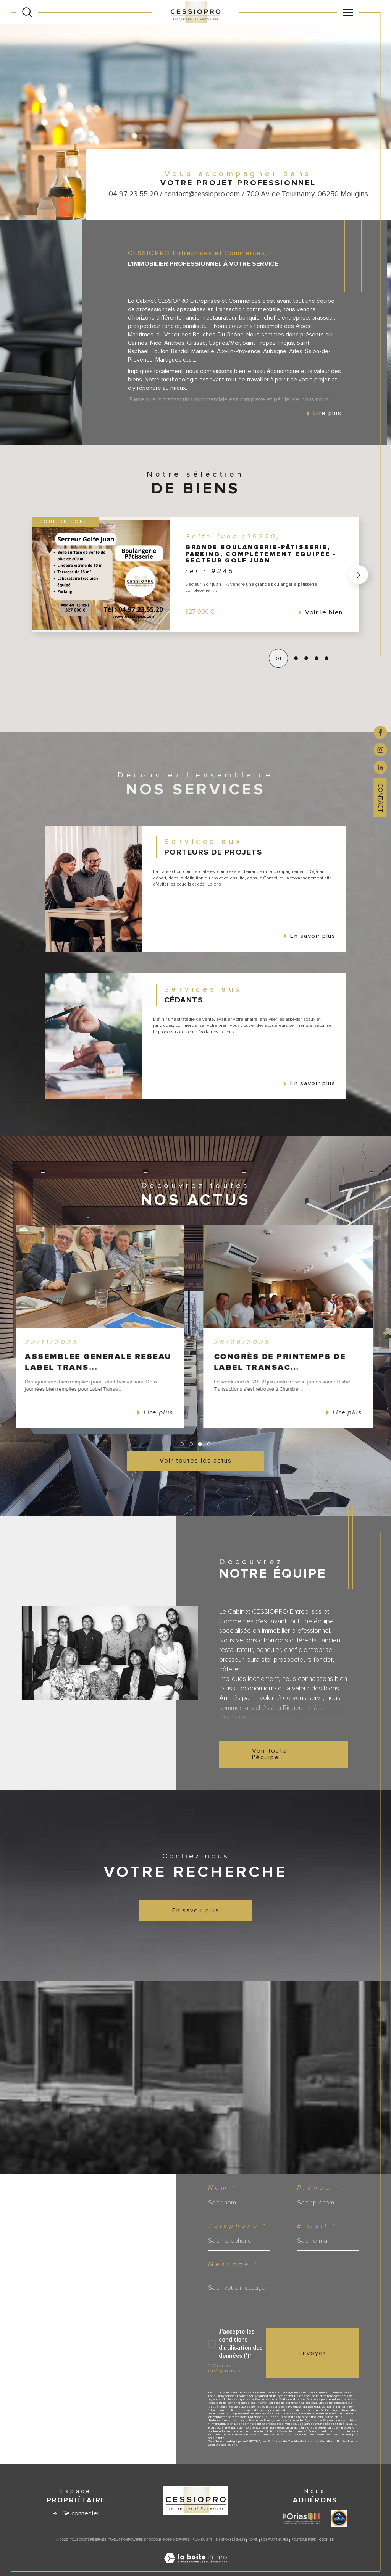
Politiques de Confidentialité (289, 2441)
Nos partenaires (274, 2540)
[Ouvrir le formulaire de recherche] (27, 12)
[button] (323, 574)
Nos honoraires (176, 2540)
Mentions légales (231, 2540)
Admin (253, 2540)
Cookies (326, 2540)
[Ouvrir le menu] (348, 12)
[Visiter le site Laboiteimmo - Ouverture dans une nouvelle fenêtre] (195, 2567)
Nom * (222, 2188)
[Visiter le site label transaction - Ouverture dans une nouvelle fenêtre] (339, 2518)
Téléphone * (237, 2226)
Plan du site (203, 2540)
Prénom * (319, 2188)
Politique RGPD (304, 2540)
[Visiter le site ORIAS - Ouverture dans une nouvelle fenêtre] (301, 2518)
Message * (233, 2265)
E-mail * (317, 2226)
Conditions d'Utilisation (336, 2441)
